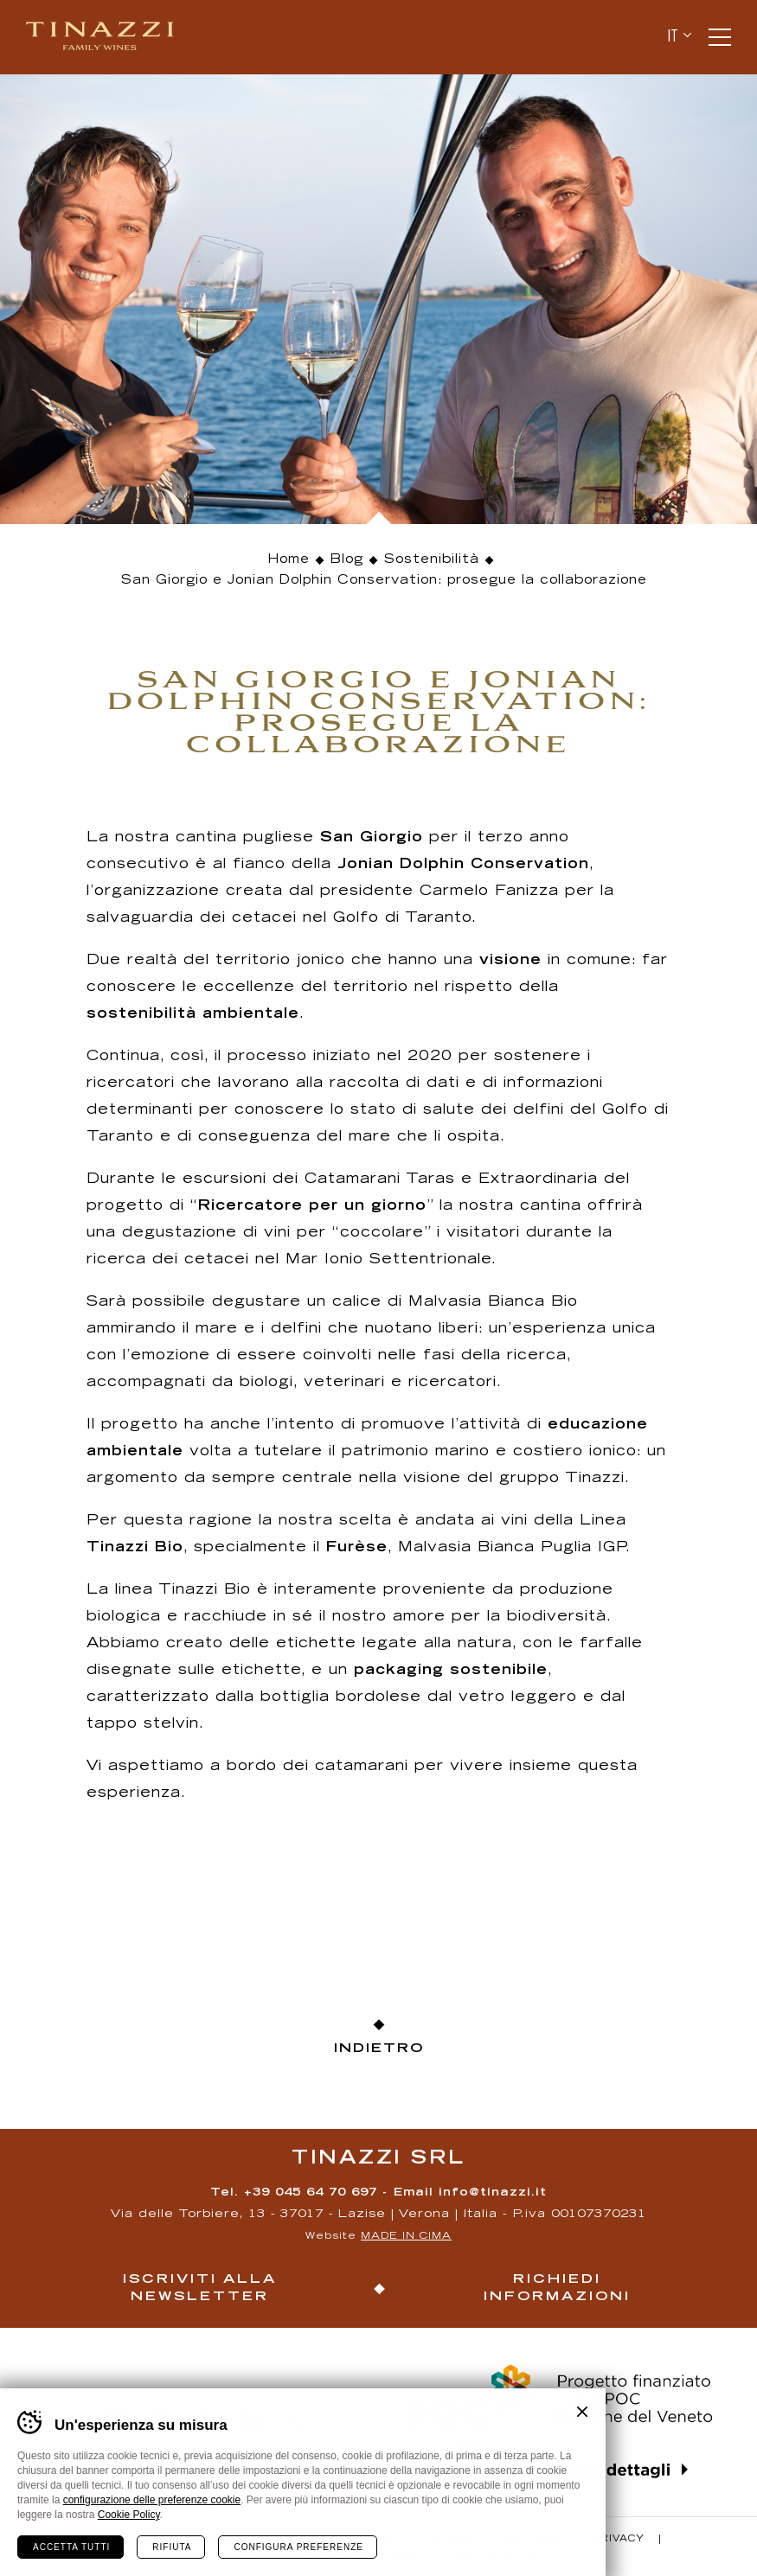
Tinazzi (107, 37)
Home (288, 560)
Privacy (619, 2539)
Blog (346, 560)
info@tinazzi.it (493, 2193)
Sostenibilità (431, 560)
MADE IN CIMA (406, 2236)
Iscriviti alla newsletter (200, 2288)
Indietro (379, 2048)
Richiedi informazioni (557, 2288)
